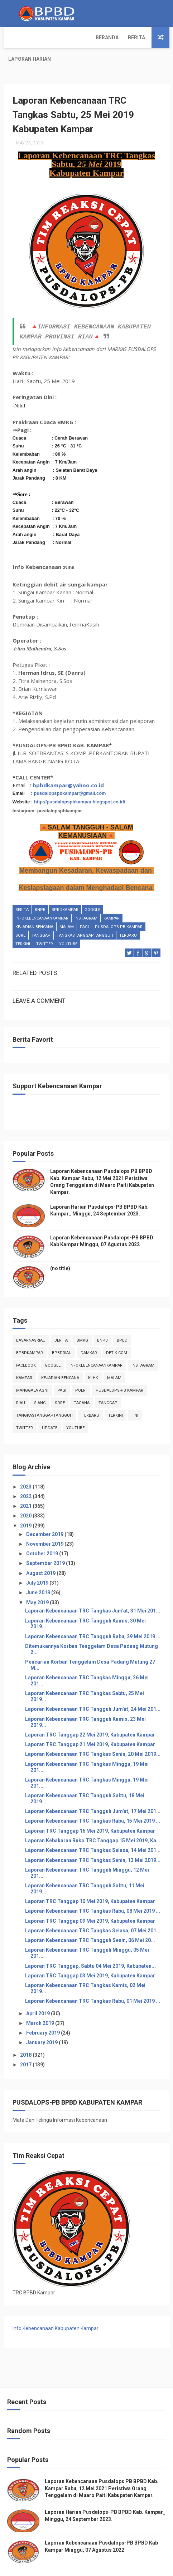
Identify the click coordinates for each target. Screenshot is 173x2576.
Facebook (26, 1345)
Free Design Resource (96, 2567)
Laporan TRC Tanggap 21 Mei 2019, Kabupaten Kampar (90, 1725)
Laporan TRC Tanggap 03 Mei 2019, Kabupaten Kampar (90, 1956)
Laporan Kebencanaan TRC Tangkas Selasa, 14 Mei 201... (92, 1831)
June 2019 (38, 1573)
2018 (26, 2035)
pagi (84, 908)
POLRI (81, 1370)
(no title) (60, 1249)
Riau (20, 1383)
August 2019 (41, 1553)
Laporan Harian (88, 37)
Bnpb (40, 890)
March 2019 (40, 2003)
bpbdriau (62, 1333)
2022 (26, 1477)
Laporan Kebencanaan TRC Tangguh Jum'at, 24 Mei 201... (92, 1690)
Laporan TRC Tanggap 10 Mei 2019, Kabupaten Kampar (90, 1881)
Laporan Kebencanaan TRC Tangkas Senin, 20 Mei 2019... (92, 1735)
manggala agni (32, 1370)
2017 (26, 2045)
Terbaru (128, 916)
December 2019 (45, 1514)
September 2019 (46, 1544)
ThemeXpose (54, 2567)
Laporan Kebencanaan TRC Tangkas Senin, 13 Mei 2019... (92, 1840)
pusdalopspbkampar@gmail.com (70, 774)
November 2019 (45, 1524)
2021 (26, 1487)
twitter (44, 925)
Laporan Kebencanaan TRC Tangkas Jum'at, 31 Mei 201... (92, 1591)
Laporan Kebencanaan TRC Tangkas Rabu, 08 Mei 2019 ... (92, 1891)
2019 (26, 1506)
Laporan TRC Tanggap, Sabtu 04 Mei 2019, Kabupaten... (90, 1946)
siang (40, 1383)
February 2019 (43, 2013)
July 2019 (37, 1563)
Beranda (19, 37)
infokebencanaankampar (41, 899)
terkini (22, 925)
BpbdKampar (65, 890)
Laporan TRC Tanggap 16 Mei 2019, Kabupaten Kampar (90, 1811)
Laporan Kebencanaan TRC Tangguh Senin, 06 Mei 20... (90, 1921)
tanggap (41, 916)
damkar (89, 1333)
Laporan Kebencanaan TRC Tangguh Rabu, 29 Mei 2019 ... (92, 1617)
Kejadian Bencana (34, 908)
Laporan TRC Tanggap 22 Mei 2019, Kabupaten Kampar (90, 1715)
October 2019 (42, 1534)
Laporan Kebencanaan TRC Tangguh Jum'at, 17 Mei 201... (92, 1791)
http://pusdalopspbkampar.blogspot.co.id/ (79, 783)
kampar (112, 899)
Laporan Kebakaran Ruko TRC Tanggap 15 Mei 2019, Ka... (92, 1821)
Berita (49, 37)
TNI (135, 1395)
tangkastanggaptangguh (85, 916)
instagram (86, 899)
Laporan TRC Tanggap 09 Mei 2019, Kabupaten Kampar (90, 1901)
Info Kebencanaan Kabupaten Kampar (55, 2309)
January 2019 (42, 2023)
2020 (26, 1496)
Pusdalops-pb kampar (119, 908)
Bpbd (122, 1320)
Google (92, 890)
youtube (68, 925)
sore (20, 916)
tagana (82, 1383)
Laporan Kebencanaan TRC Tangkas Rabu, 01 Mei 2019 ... (92, 1982)
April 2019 (38, 1994)
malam (66, 908)
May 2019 (38, 1583)
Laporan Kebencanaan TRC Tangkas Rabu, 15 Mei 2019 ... (92, 1801)
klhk (93, 1358)
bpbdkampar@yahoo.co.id (68, 766)
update (49, 1408)
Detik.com (116, 1333)
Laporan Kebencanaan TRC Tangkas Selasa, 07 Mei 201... (92, 1911)
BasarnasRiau (30, 1320)
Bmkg (82, 1320)
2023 (26, 1467)
